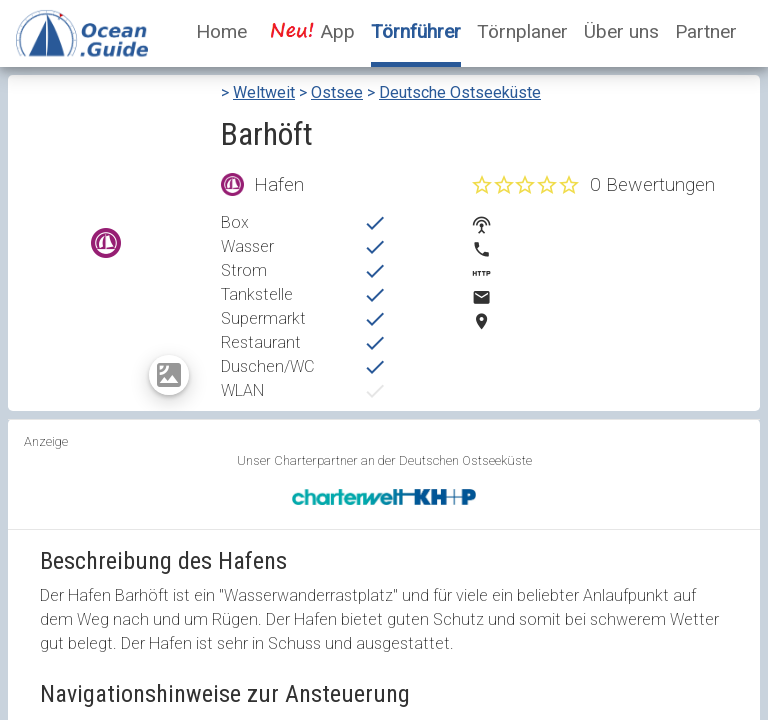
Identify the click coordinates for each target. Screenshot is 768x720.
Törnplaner (522, 31)
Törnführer (416, 31)
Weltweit (264, 92)
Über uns (621, 31)
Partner (706, 31)
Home (221, 31)
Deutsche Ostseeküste (460, 92)
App (309, 31)
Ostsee (337, 92)
